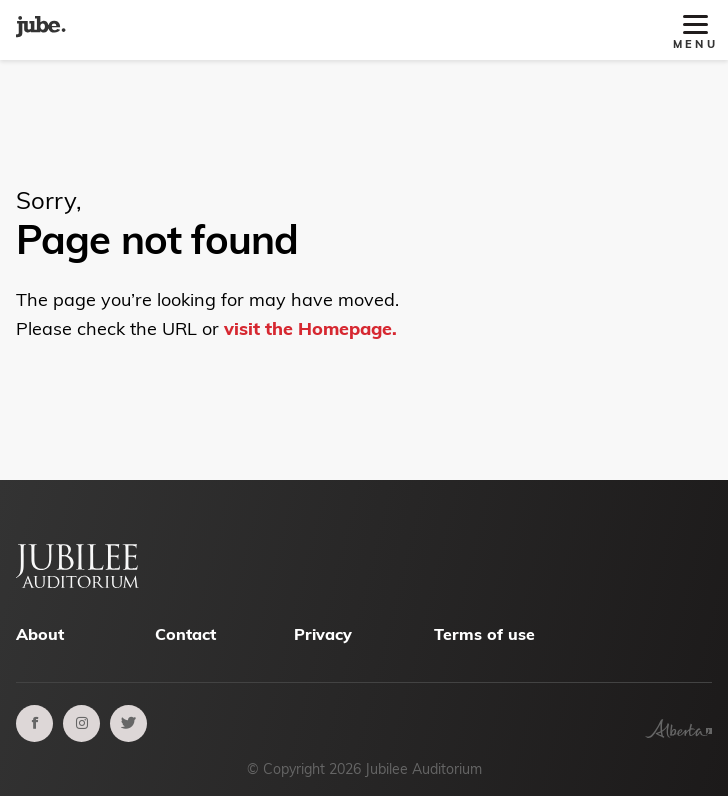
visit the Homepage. (310, 328)
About (40, 634)
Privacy (323, 634)
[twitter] (128, 723)
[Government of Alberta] (678, 732)
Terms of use (484, 634)
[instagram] (81, 723)
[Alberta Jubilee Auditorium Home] (41, 30)
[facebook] (34, 723)
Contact (185, 634)
